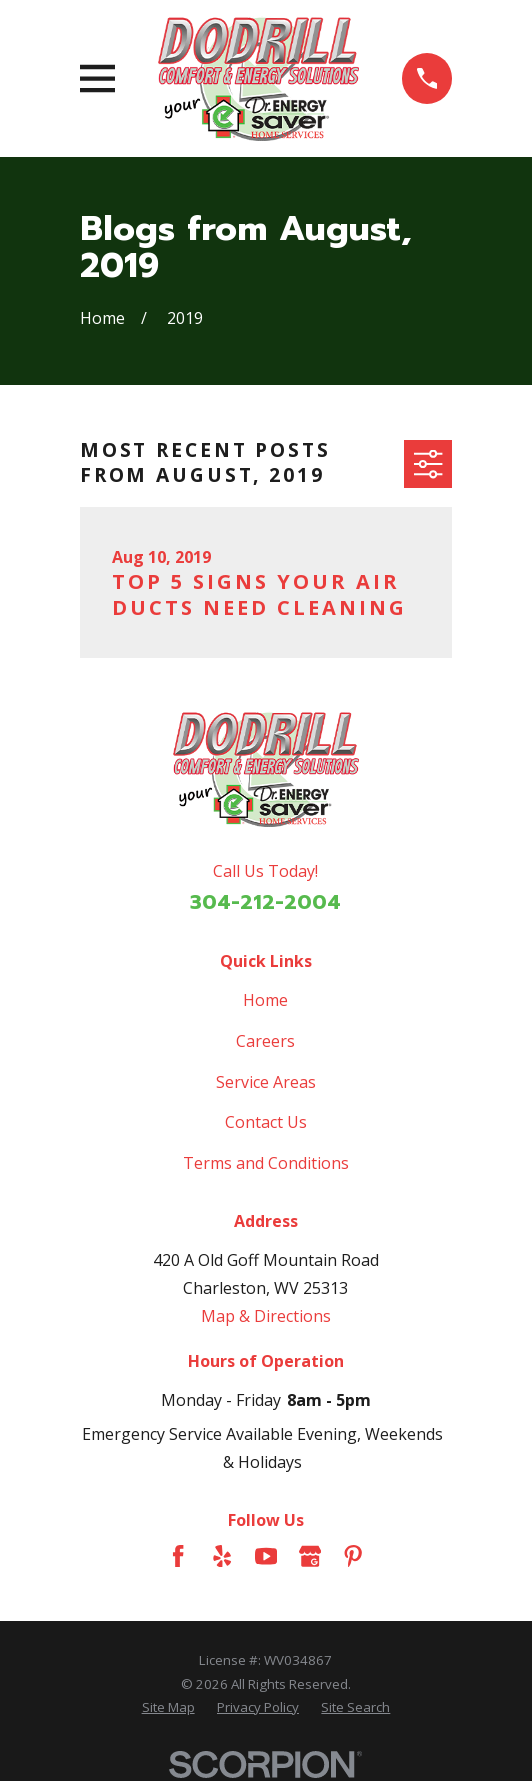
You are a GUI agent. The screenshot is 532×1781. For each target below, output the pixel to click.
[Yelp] (222, 1556)
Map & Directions (266, 1316)
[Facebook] (178, 1556)
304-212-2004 (265, 902)
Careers (265, 1041)
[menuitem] (168, 1707)
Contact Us (266, 1122)
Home (265, 1000)
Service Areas (266, 1082)
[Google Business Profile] (310, 1556)
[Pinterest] (353, 1556)
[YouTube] (266, 1556)
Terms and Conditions (266, 1163)
